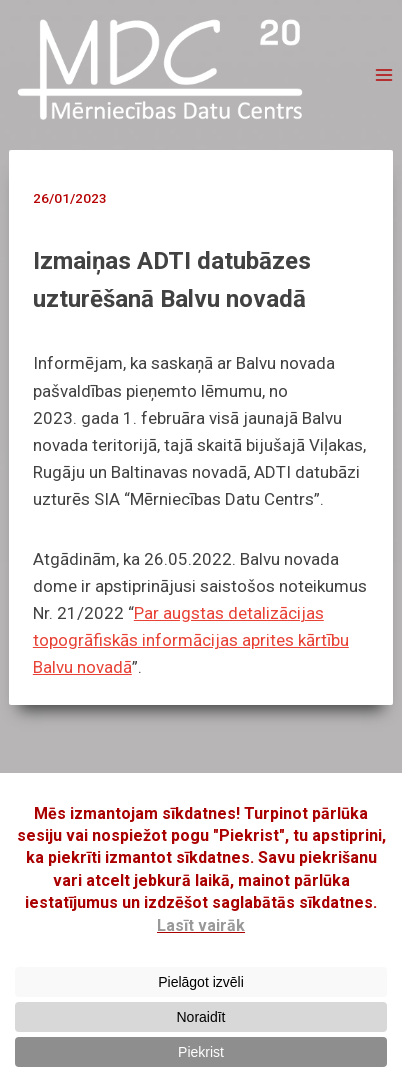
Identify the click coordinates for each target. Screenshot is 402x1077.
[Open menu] (383, 75)
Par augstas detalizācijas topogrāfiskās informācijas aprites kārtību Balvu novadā (191, 640)
